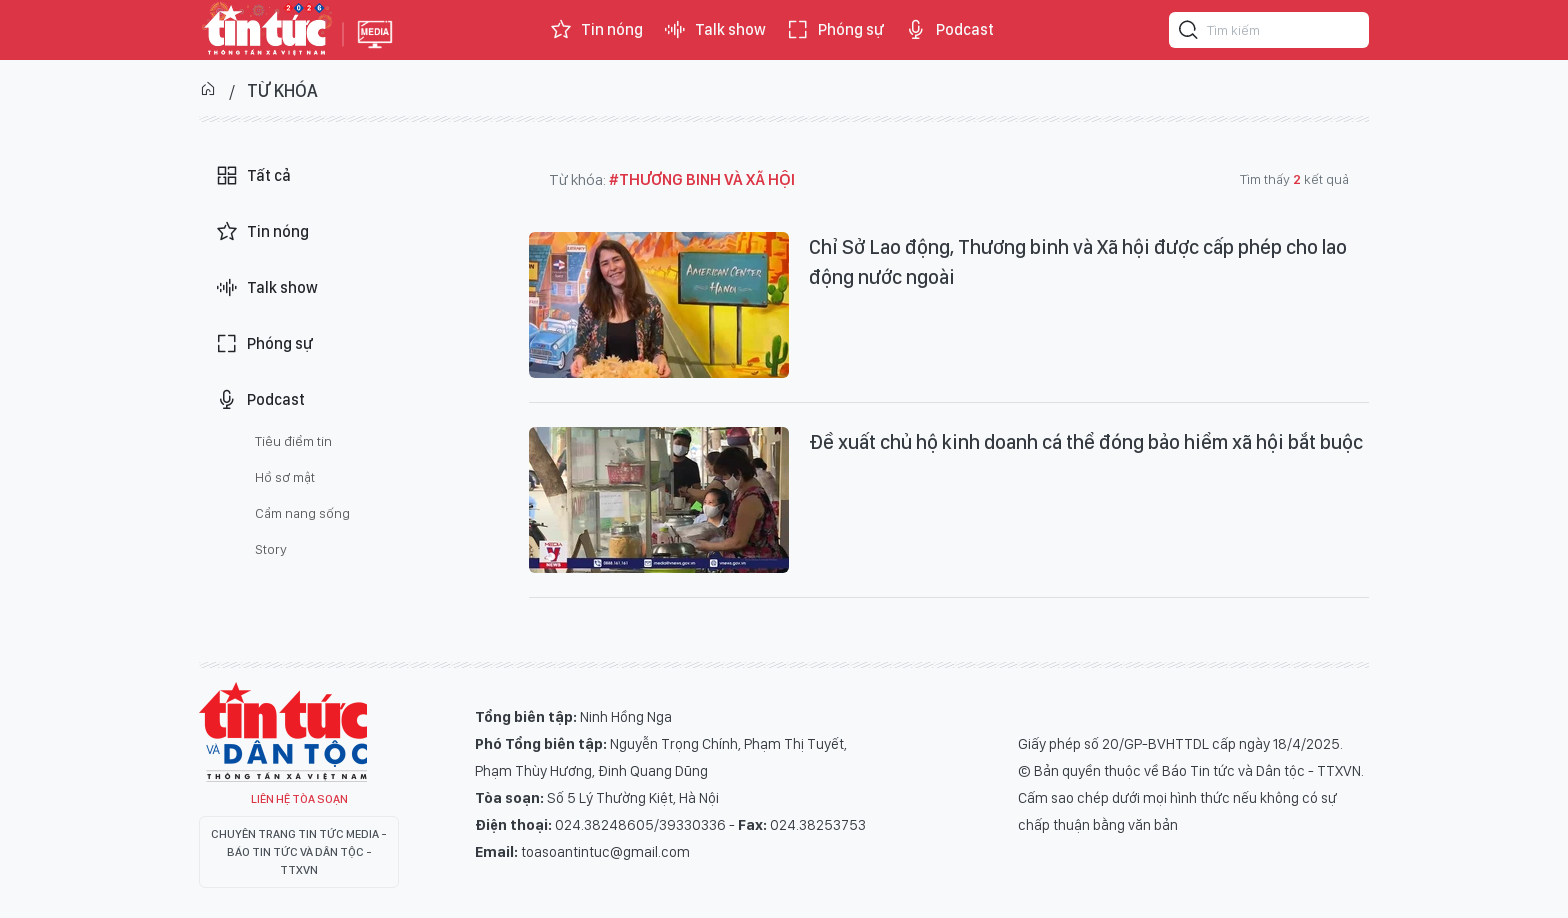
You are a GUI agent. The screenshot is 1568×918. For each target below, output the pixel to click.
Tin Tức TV (283, 732)
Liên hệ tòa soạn (299, 799)
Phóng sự (835, 30)
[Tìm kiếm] (1189, 33)
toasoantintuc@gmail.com (605, 852)
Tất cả (253, 176)
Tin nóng (596, 30)
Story (271, 549)
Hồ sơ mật (285, 477)
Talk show (714, 30)
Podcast (949, 30)
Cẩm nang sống (302, 513)
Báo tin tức (266, 30)
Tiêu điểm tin (293, 441)
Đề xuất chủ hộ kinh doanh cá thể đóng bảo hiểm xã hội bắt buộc (1086, 442)
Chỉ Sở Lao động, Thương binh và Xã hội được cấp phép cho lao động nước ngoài (1078, 262)
